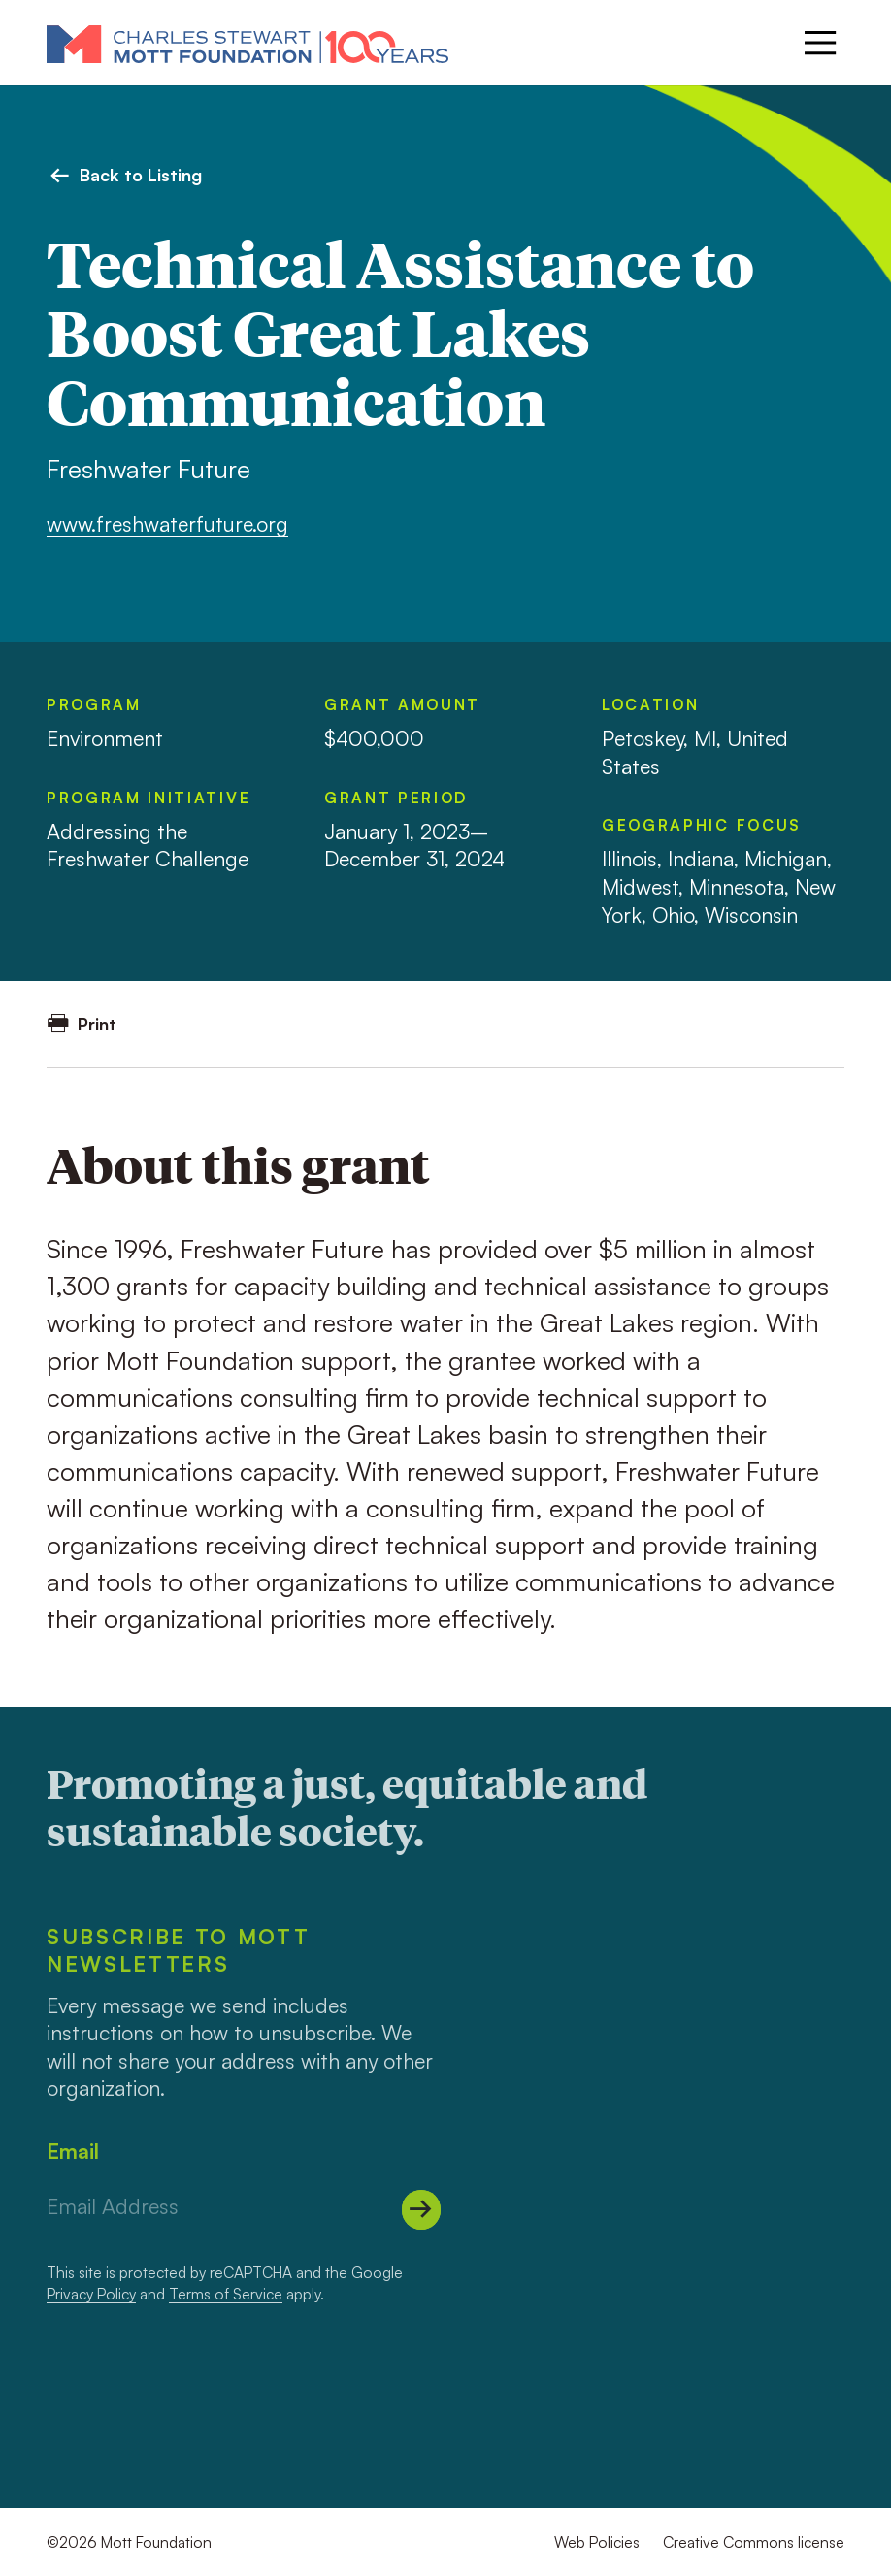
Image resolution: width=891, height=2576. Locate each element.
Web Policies (597, 2542)
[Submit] (422, 2210)
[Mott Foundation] (247, 43)
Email (73, 2150)
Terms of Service (225, 2293)
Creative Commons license (753, 2542)
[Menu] (820, 42)
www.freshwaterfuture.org (167, 523)
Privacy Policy (91, 2293)
